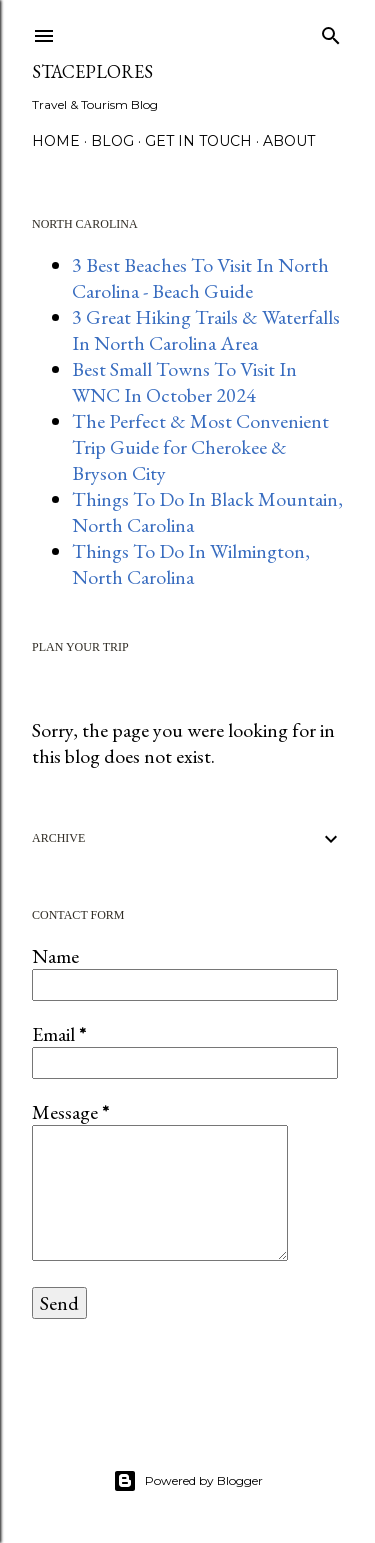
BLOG (112, 141)
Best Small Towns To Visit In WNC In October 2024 (184, 382)
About (289, 141)
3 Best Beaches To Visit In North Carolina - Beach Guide (200, 278)
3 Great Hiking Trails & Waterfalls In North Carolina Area (206, 330)
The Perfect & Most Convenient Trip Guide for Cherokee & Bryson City (200, 447)
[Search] (331, 31)
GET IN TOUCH (198, 141)
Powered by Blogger (188, 1481)
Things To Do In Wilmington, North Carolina (191, 564)
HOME (56, 141)
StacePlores (92, 71)
